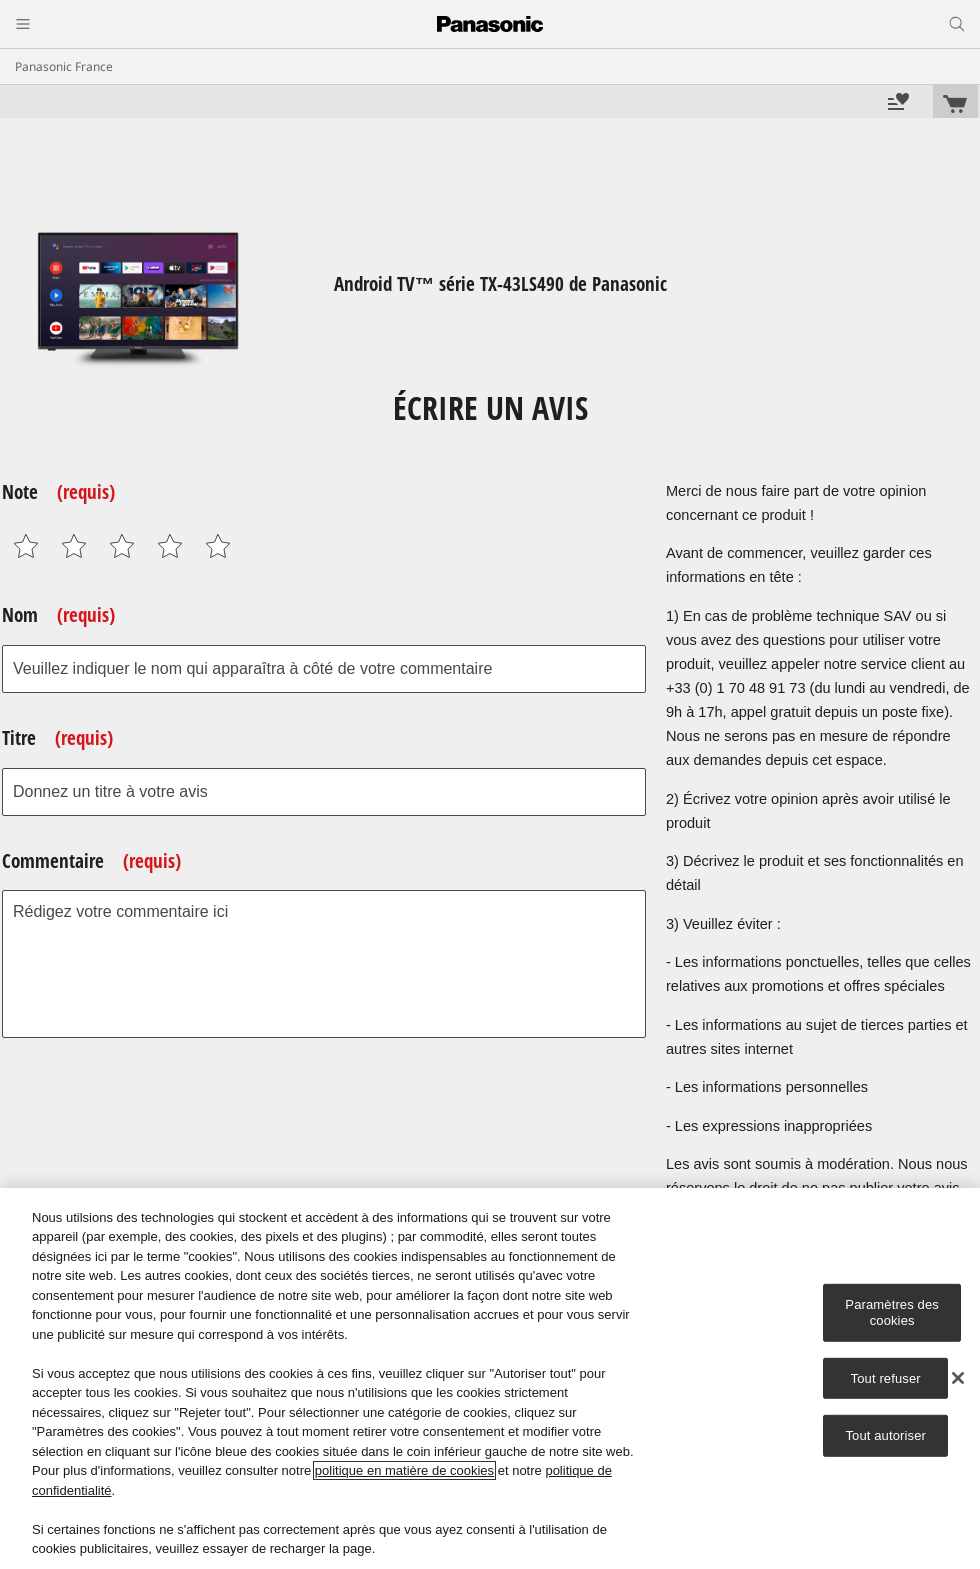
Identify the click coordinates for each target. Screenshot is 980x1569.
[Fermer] (958, 1378)
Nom (58, 615)
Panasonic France (64, 66)
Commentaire (91, 861)
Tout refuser (886, 1377)
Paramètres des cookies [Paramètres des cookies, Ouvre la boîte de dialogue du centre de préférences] (892, 1312)
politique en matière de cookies (404, 1470)
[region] (490, 1378)
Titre (57, 738)
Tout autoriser (885, 1435)
